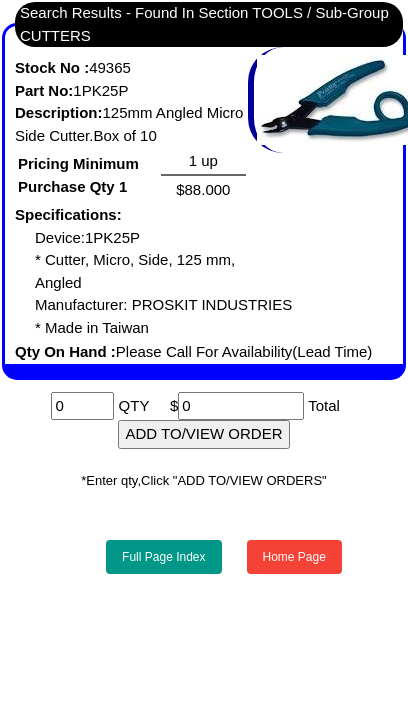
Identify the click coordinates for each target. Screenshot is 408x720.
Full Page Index (163, 557)
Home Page (294, 557)
